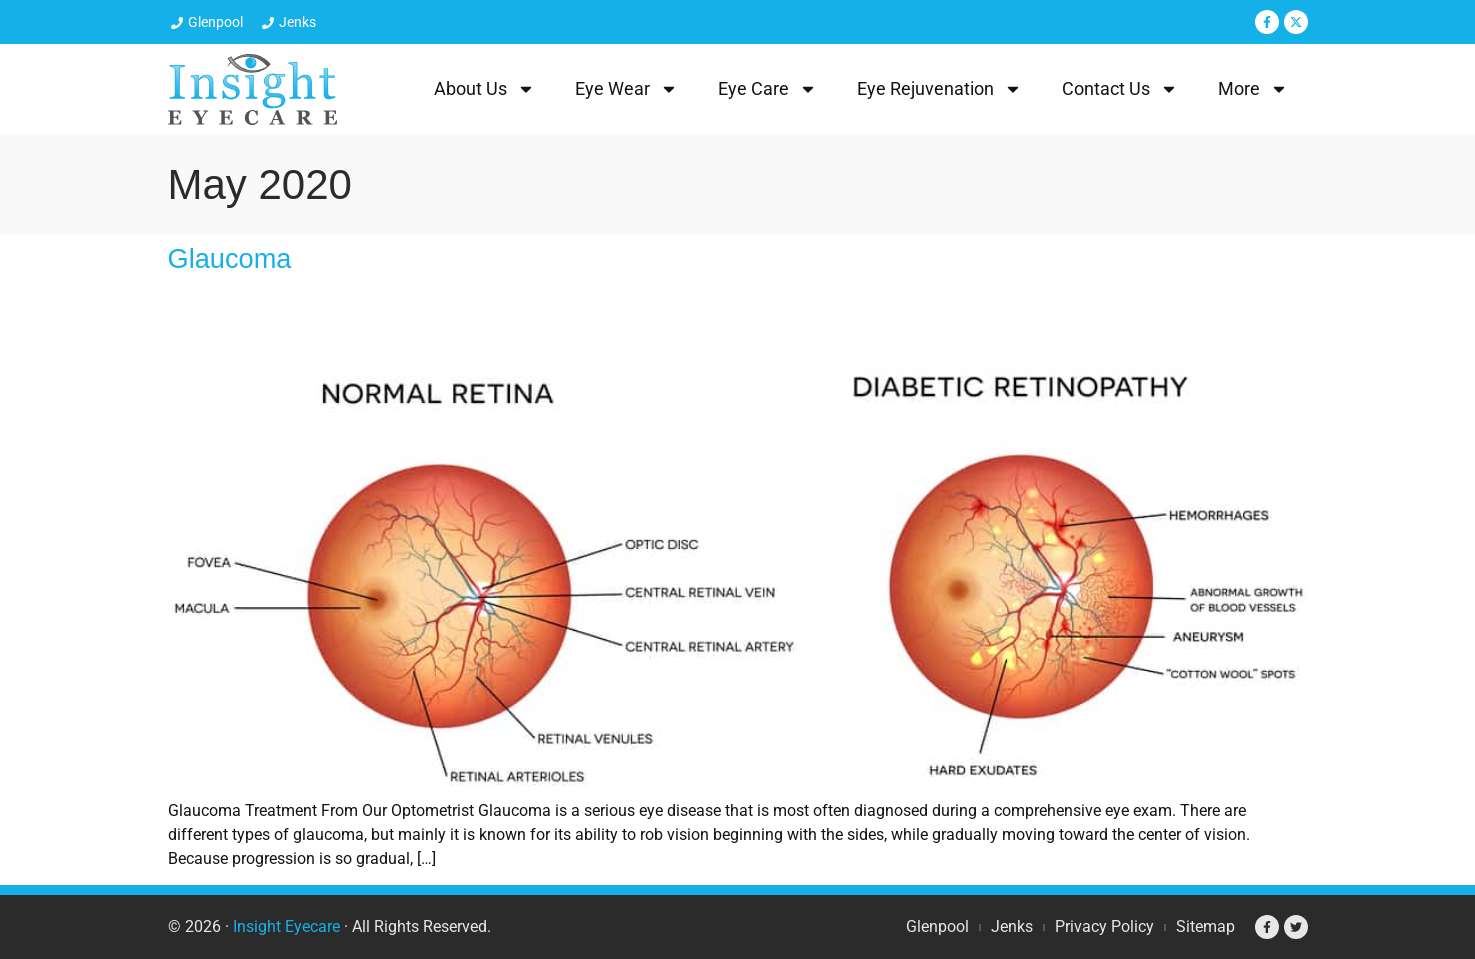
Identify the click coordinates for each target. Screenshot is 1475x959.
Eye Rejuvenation (939, 89)
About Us (484, 89)
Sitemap (1205, 926)
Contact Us (1120, 89)
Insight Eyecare (286, 926)
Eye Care (767, 89)
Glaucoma (230, 258)
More (1253, 89)
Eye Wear (626, 89)
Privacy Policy (1104, 926)
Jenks (1012, 926)
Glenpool (937, 926)
